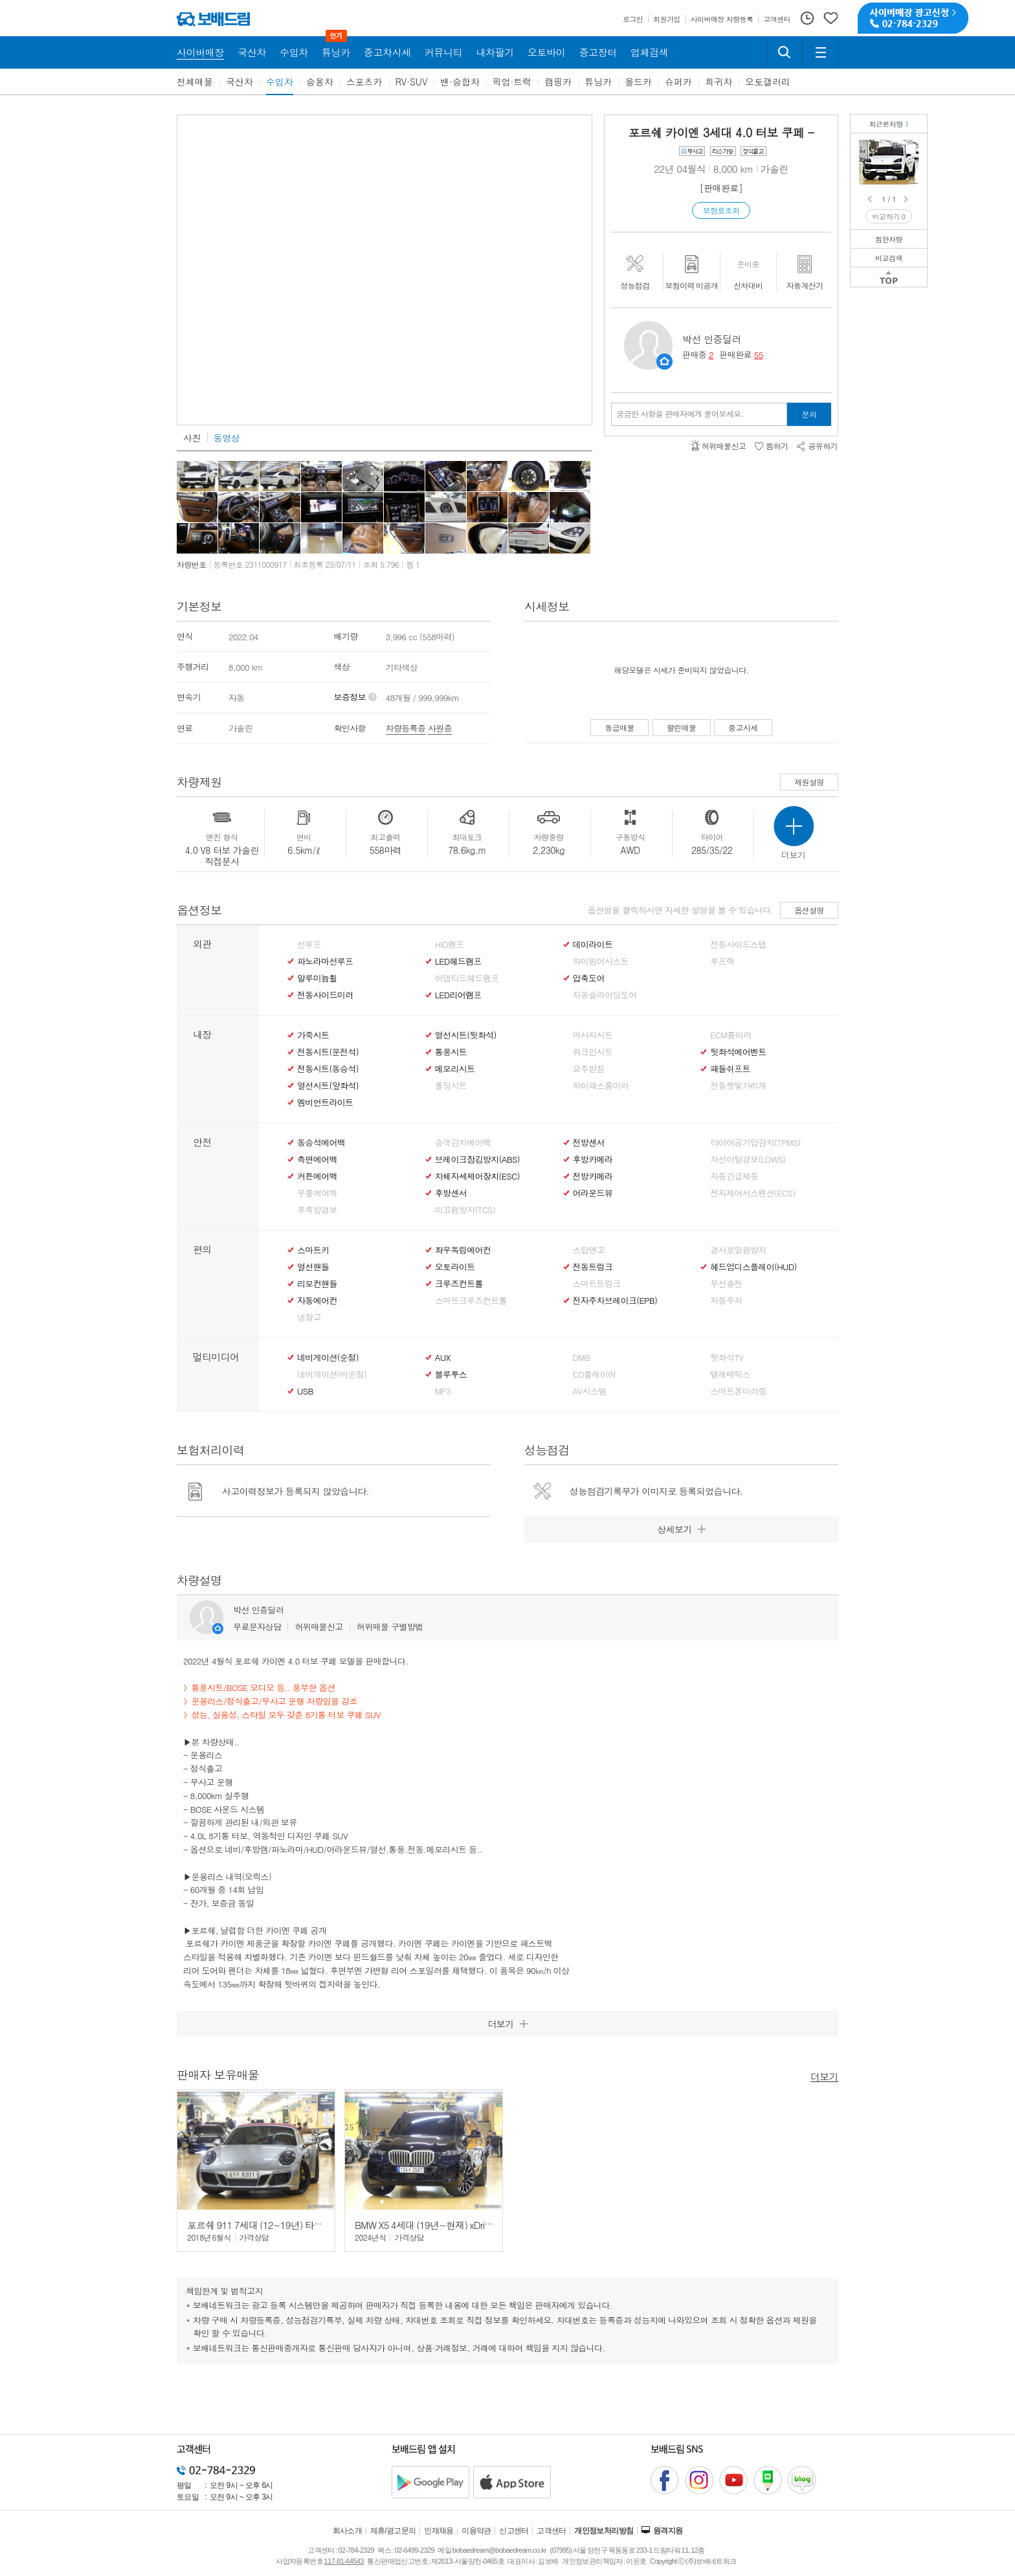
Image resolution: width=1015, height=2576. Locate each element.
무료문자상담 (257, 1626)
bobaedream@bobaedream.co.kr (499, 2550)
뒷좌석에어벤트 (738, 1052)
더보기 (824, 2075)
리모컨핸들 (317, 1283)
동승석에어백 (321, 1142)
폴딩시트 (451, 1085)
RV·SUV (412, 81)
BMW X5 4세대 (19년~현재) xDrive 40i (431, 2225)
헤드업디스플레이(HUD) (753, 1266)
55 (758, 354)
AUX (443, 1357)
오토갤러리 (767, 81)
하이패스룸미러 (601, 1085)
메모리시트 (455, 1068)
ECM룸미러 (730, 1035)
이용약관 (476, 2530)
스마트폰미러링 (738, 1391)
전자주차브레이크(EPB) (615, 1300)
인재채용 (439, 2530)
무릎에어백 (317, 1193)
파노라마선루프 (325, 961)
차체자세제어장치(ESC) (477, 1176)
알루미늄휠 (317, 978)
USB (305, 1391)
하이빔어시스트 (601, 961)
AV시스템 (590, 1391)
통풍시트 (451, 1052)
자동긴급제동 (734, 1176)
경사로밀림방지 (738, 1250)
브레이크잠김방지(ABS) (477, 1159)
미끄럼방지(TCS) (465, 1210)
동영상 (227, 437)
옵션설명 (809, 909)
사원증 (440, 728)
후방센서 (451, 1193)
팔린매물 (682, 727)
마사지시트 (593, 1035)
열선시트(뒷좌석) (465, 1035)
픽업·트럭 (512, 81)
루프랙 (722, 961)
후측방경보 (317, 1210)
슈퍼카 (678, 81)
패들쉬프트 (730, 1068)
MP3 (443, 1391)
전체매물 (195, 81)
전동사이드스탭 (738, 944)
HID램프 (449, 944)
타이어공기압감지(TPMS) (755, 1142)
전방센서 (589, 1142)
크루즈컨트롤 (459, 1283)
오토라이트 (455, 1266)
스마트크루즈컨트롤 (471, 1300)
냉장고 (309, 1317)
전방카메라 (593, 1176)
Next (907, 199)
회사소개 (347, 2530)
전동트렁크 (593, 1266)
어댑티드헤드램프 (467, 978)
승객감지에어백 (463, 1142)
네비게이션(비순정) (331, 1374)
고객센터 (551, 2530)
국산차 (239, 81)
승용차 (319, 81)
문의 (809, 414)
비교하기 (889, 216)
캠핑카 (558, 81)
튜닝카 (598, 81)
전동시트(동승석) (328, 1068)
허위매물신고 (318, 1626)
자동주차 (726, 1300)
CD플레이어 (594, 1374)
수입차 (279, 81)
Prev (870, 199)
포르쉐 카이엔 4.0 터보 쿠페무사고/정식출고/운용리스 (911, 149)
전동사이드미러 (325, 995)
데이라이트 (593, 944)
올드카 (638, 81)
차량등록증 (406, 728)
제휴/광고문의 (393, 2530)
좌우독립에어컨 (463, 1250)
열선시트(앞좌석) (328, 1085)
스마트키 (313, 1250)
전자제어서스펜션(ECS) (752, 1193)
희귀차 (718, 81)
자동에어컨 (317, 1300)
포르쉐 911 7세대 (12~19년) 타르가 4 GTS (273, 2225)
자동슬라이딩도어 (605, 995)
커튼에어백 (317, 1176)
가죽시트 (313, 1035)
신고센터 (514, 2530)
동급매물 (619, 727)
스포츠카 (364, 81)
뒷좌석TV (726, 1357)
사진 (192, 437)
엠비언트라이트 (325, 1102)
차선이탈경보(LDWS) (747, 1159)
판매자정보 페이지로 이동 (664, 361)
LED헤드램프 (458, 961)
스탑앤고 (589, 1250)
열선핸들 (313, 1266)
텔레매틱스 (730, 1374)
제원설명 (809, 781)
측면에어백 (317, 1159)
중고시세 (743, 727)
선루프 (309, 944)
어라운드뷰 (593, 1193)
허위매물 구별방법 (390, 1626)
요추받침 (589, 1068)
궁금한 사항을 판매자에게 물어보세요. (680, 414)
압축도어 (589, 978)
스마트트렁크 (597, 1283)
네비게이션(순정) (328, 1357)
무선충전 (726, 1283)
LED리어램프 (458, 995)
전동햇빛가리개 (738, 1085)
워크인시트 (593, 1052)
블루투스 (451, 1374)
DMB (581, 1357)
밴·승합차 (460, 81)
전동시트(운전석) (328, 1052)
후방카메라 (593, 1159)
